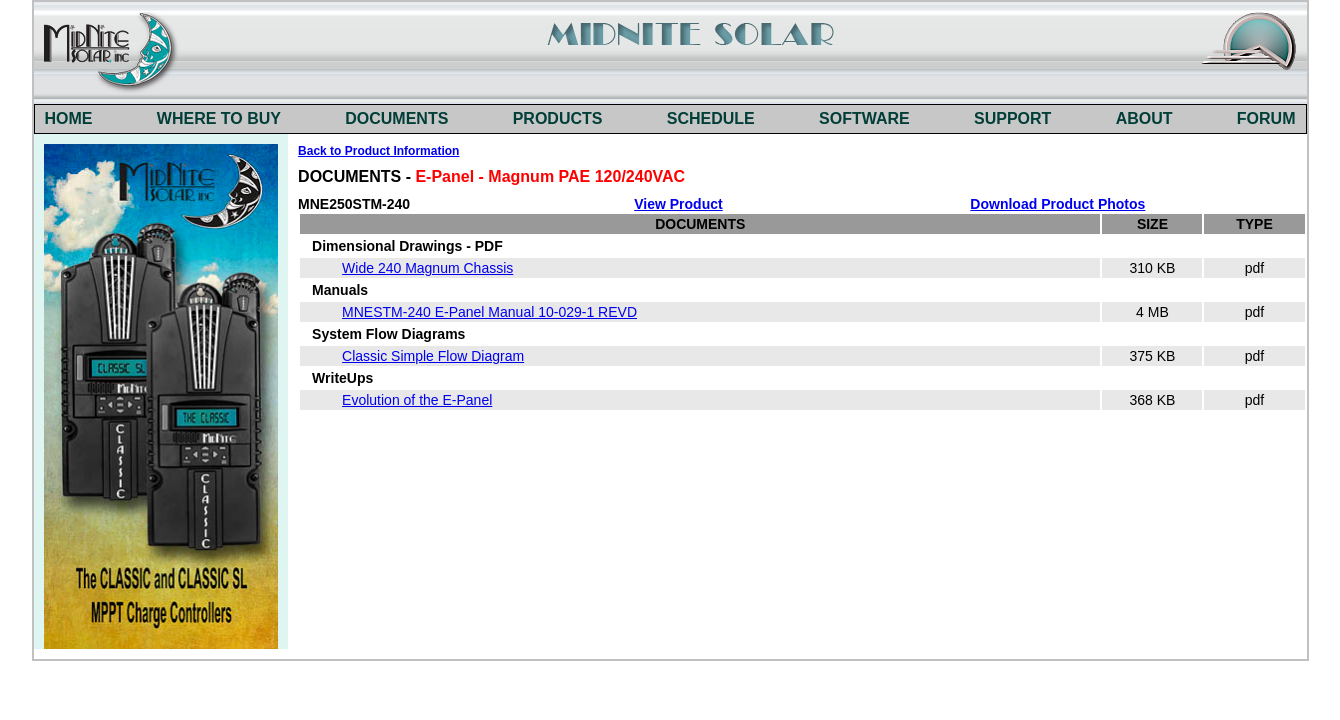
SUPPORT (1012, 118)
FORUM (1266, 118)
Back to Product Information (378, 151)
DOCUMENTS (396, 118)
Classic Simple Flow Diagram (433, 356)
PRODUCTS (558, 118)
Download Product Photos (1057, 204)
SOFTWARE (864, 118)
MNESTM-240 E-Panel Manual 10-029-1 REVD (489, 312)
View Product (678, 204)
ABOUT (1144, 118)
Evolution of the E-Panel (417, 400)
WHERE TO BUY (219, 118)
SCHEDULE (711, 118)
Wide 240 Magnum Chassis (427, 268)
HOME (69, 118)
